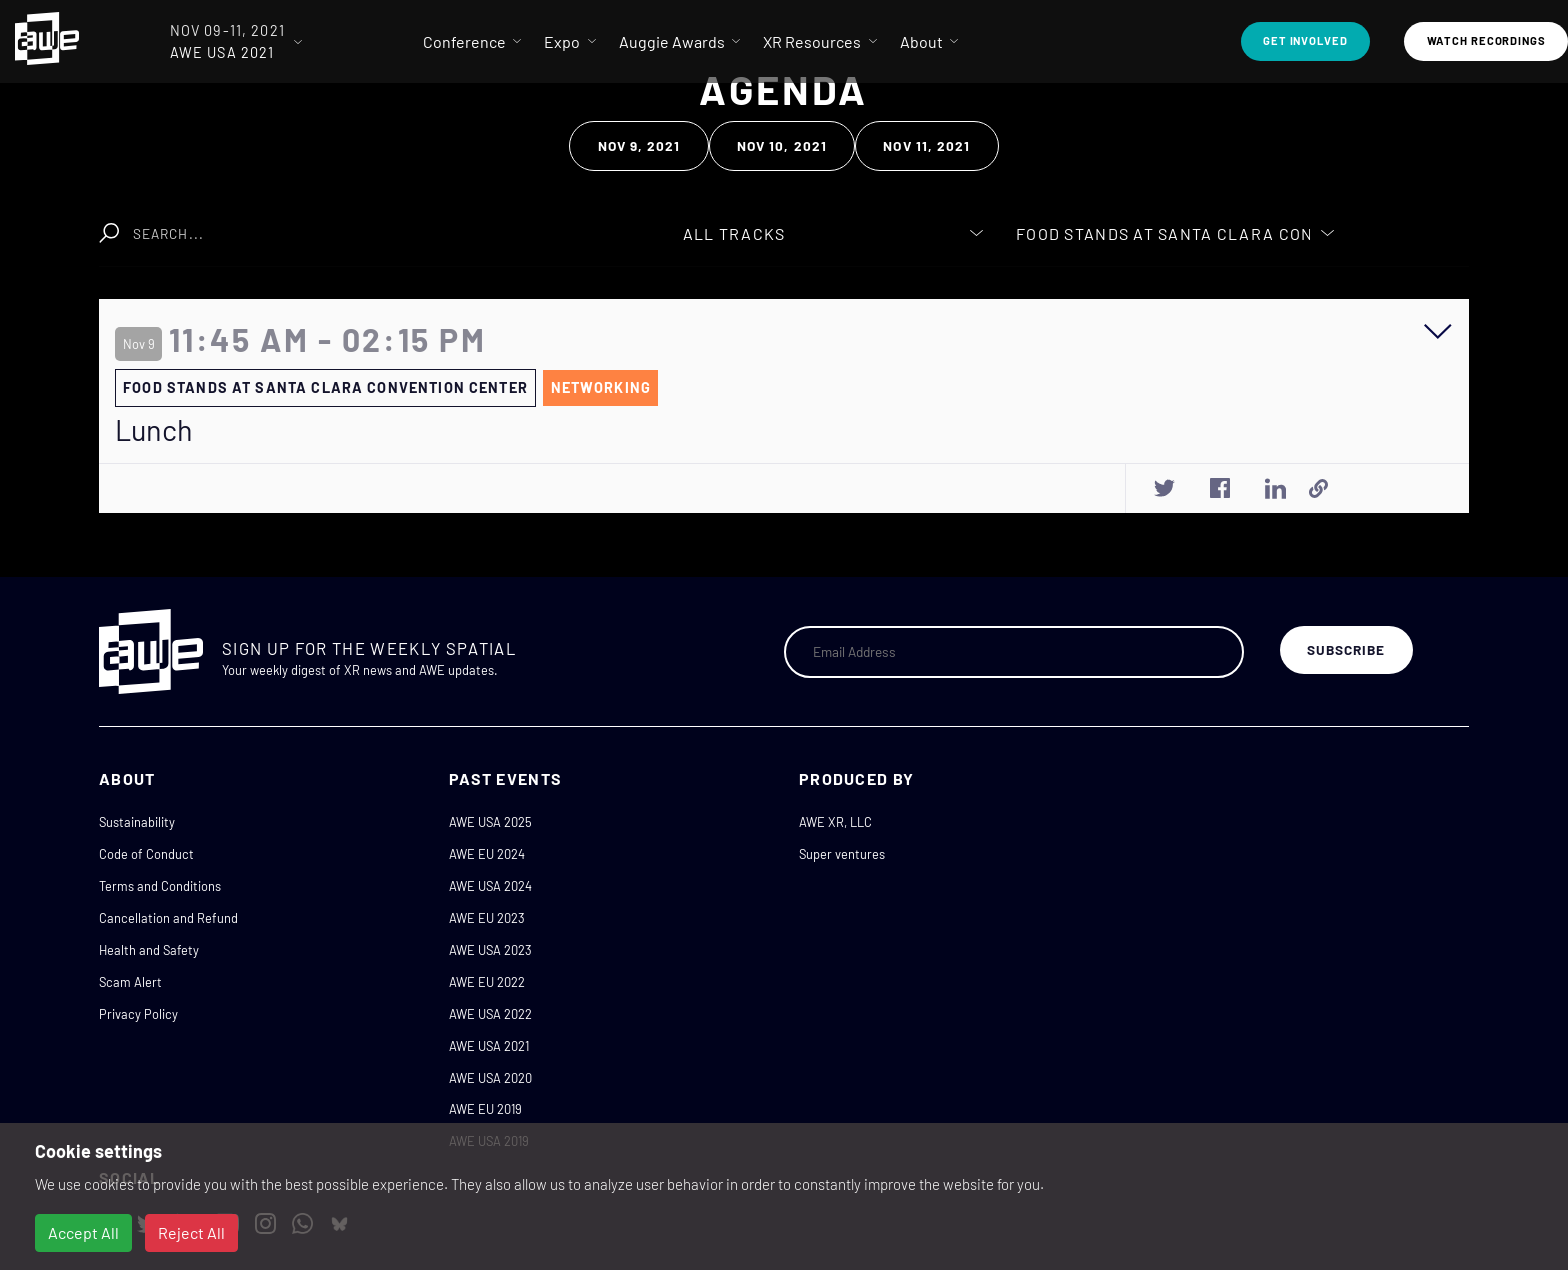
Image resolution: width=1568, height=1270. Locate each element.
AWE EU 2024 (487, 854)
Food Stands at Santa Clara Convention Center (325, 387)
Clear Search (555, 223)
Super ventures (842, 854)
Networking (601, 387)
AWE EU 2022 (487, 982)
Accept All (83, 1232)
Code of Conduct (146, 854)
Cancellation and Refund (168, 918)
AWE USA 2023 (490, 950)
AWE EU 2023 (487, 918)
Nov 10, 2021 (782, 145)
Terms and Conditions (160, 886)
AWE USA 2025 (490, 822)
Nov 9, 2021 (639, 145)
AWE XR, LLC (835, 822)
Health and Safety (149, 950)
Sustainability (137, 822)
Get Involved (1305, 40)
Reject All (191, 1232)
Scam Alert (130, 982)
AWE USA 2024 (490, 886)
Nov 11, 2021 (926, 145)
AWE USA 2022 (490, 1014)
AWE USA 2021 (489, 1046)
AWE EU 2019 (485, 1109)
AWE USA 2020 (490, 1078)
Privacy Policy (138, 1014)
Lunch (154, 430)
